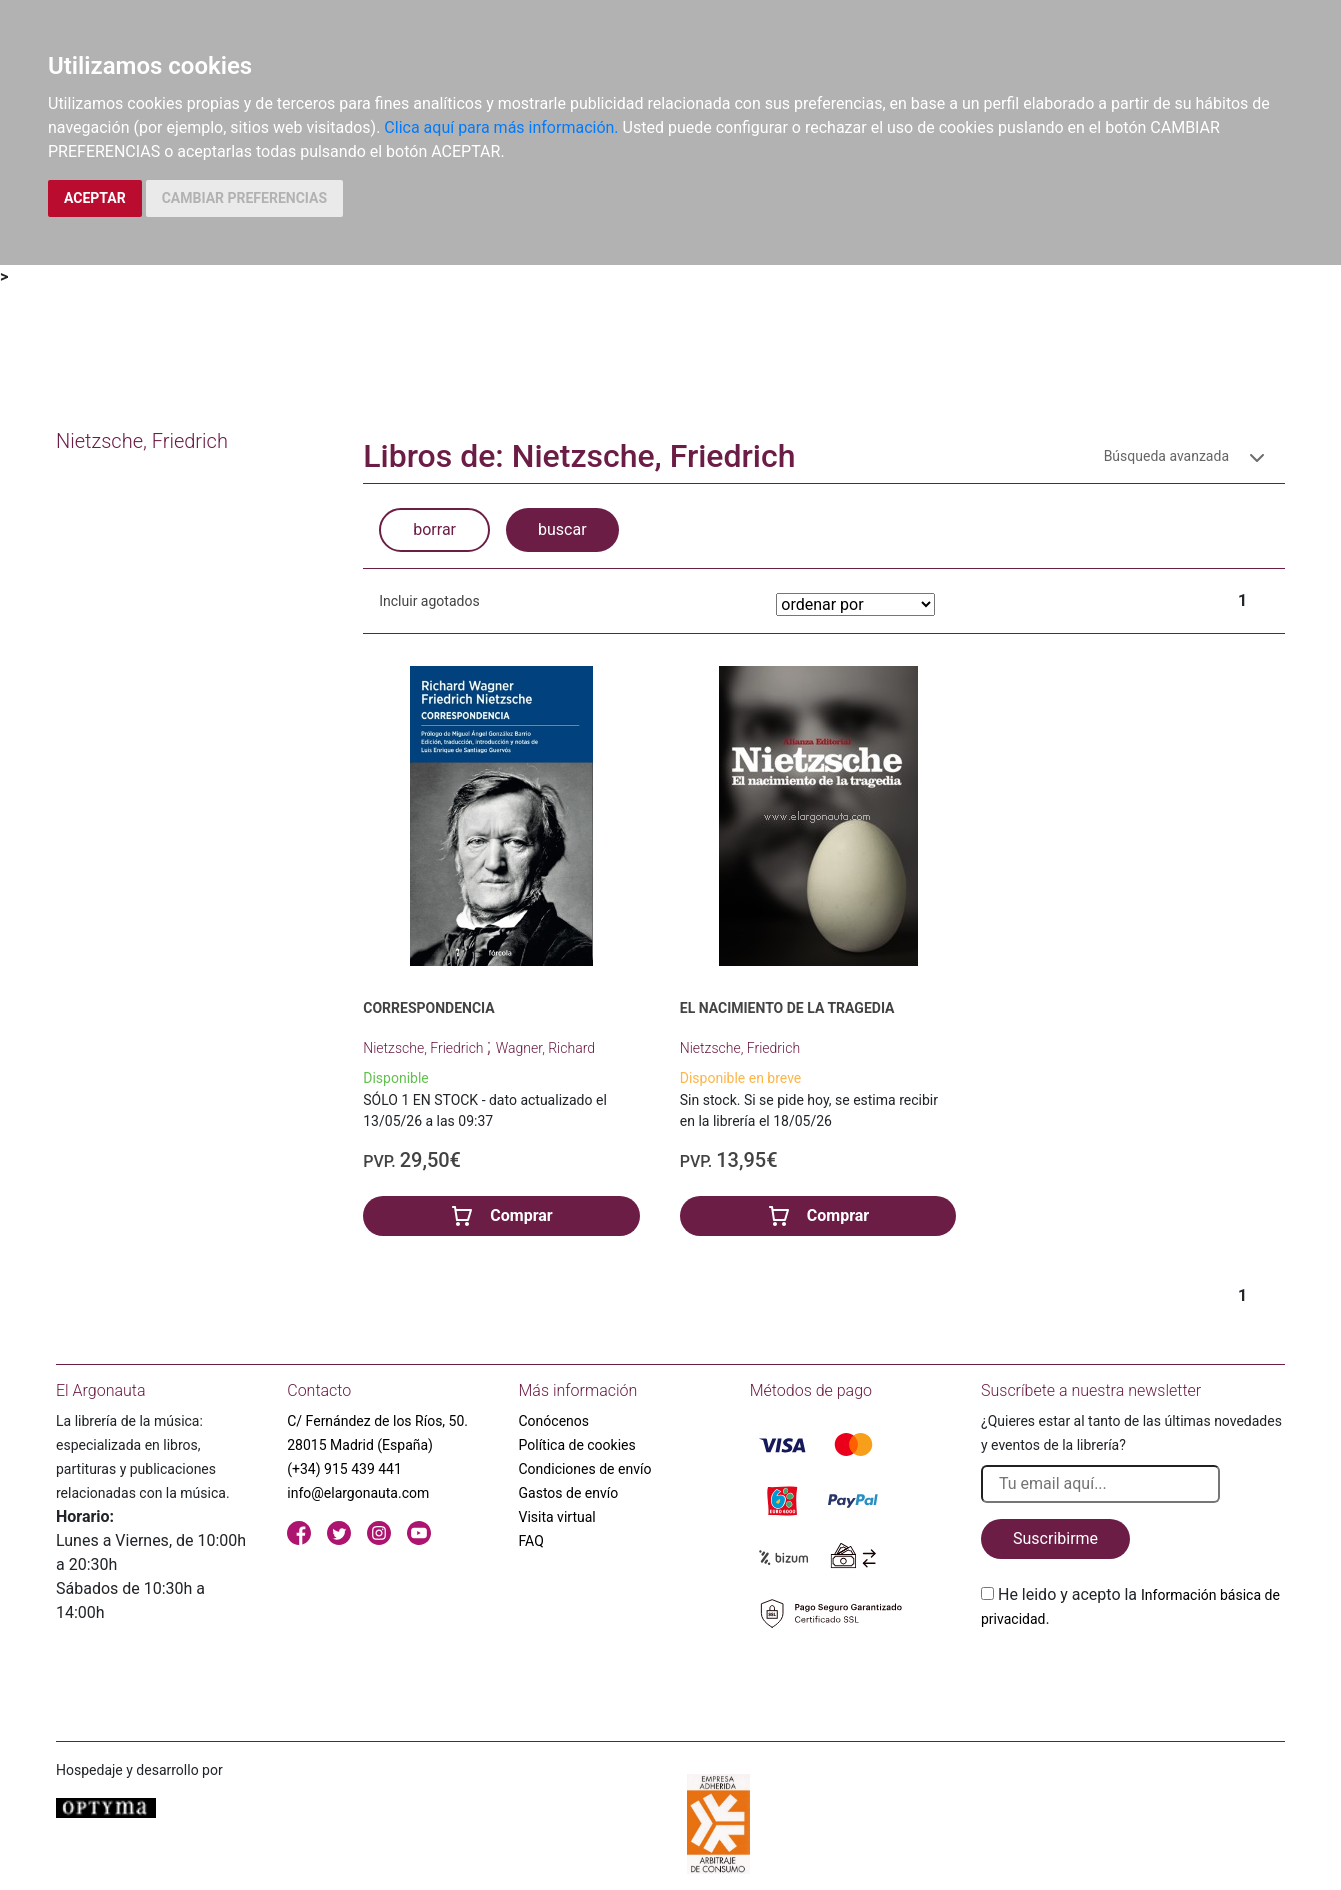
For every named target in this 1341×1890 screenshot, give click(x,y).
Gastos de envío (569, 1493)
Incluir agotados (429, 601)
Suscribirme (1055, 1538)
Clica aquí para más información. (501, 127)
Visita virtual (557, 1517)
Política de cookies (577, 1445)
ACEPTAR (95, 198)
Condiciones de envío (585, 1469)
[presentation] (1133, 1678)
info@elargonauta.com (358, 1493)
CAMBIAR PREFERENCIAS (244, 198)
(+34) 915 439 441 (344, 1469)
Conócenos (554, 1421)
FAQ (531, 1541)
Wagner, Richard (545, 1048)
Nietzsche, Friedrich (425, 1048)
